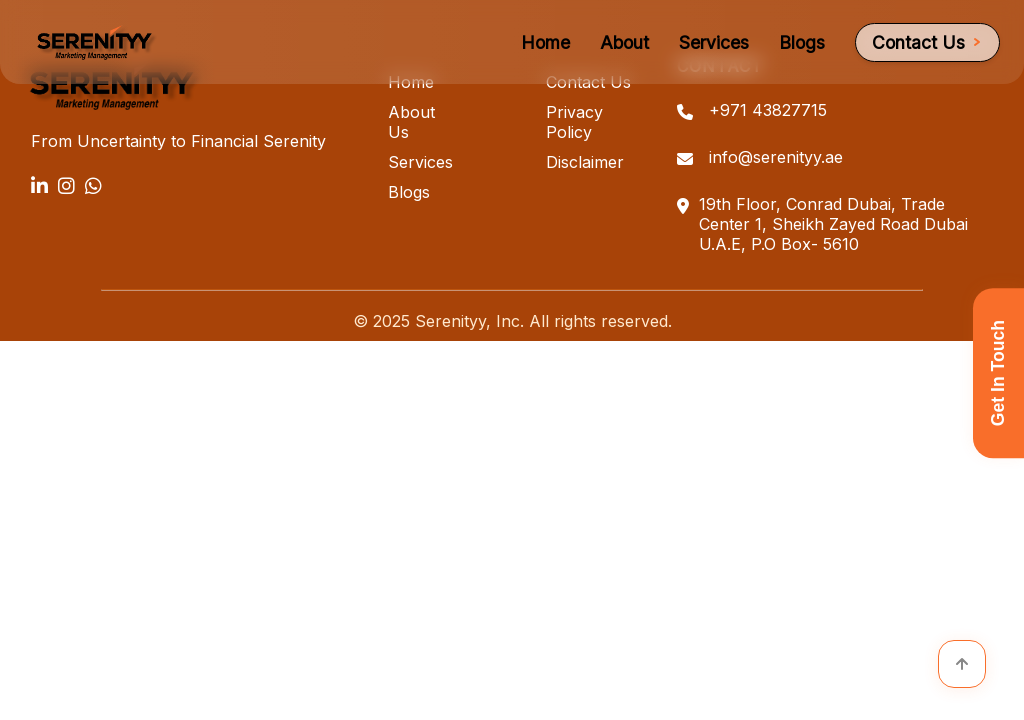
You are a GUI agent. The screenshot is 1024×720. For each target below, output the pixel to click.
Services (714, 42)
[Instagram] (66, 186)
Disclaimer (585, 162)
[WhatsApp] (93, 186)
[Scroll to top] (962, 664)
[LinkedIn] (39, 186)
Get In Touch (998, 373)
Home (545, 42)
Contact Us (927, 42)
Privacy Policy (574, 122)
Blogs (802, 42)
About (624, 42)
